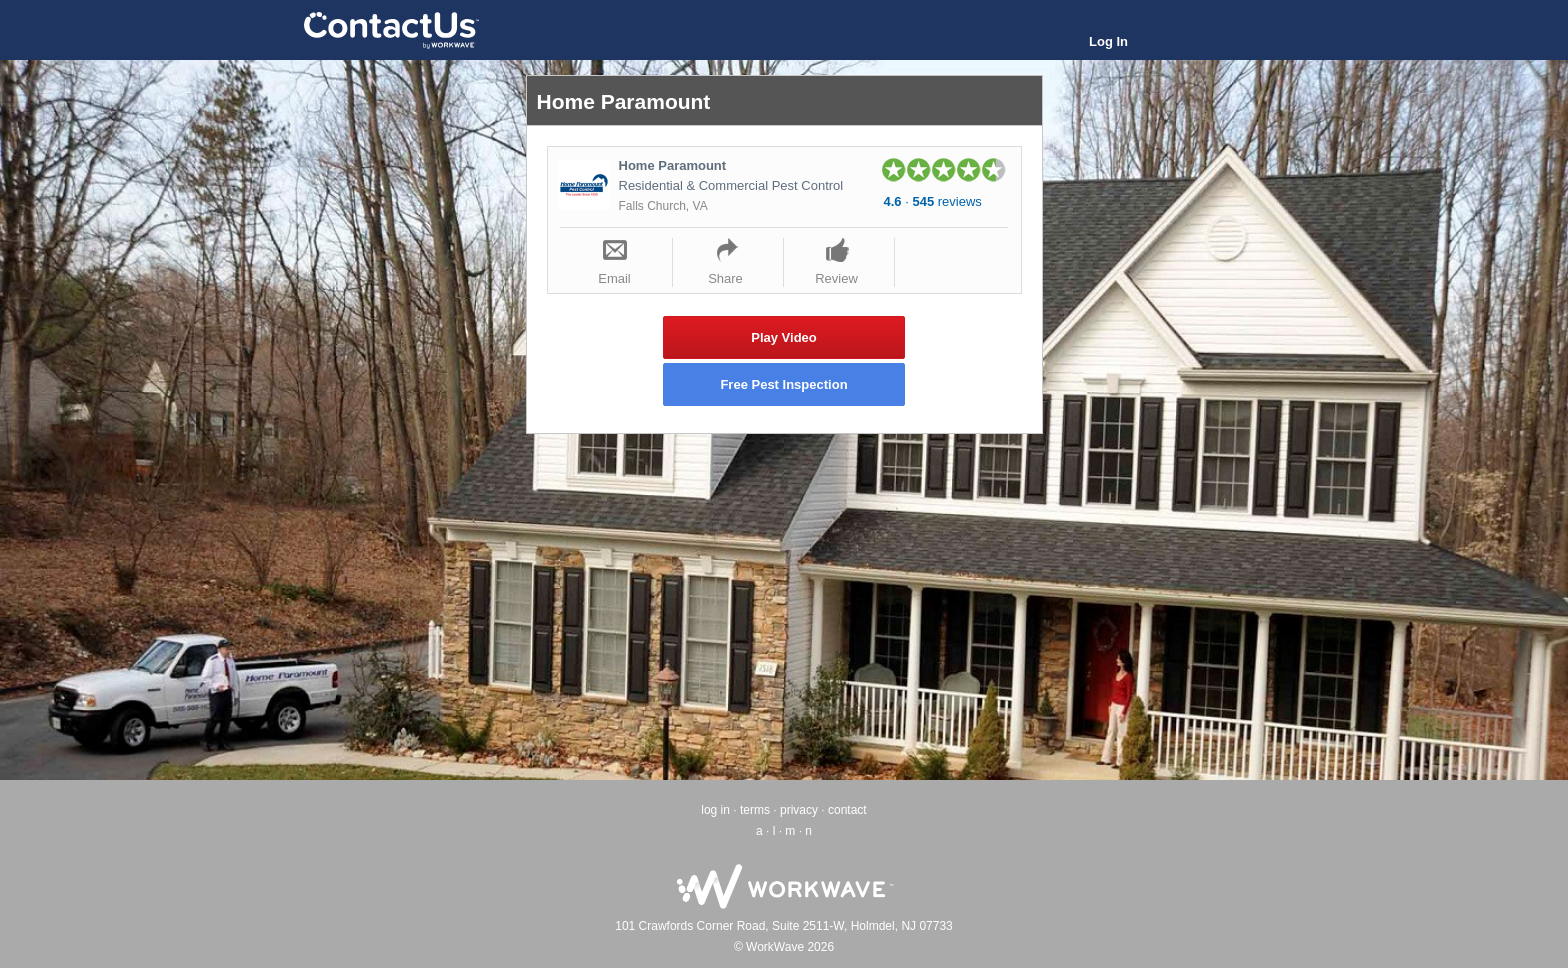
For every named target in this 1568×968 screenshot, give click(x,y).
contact (847, 810)
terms (755, 810)
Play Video (784, 337)
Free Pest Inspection (783, 384)
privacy (799, 810)
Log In (1108, 41)
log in (715, 810)
